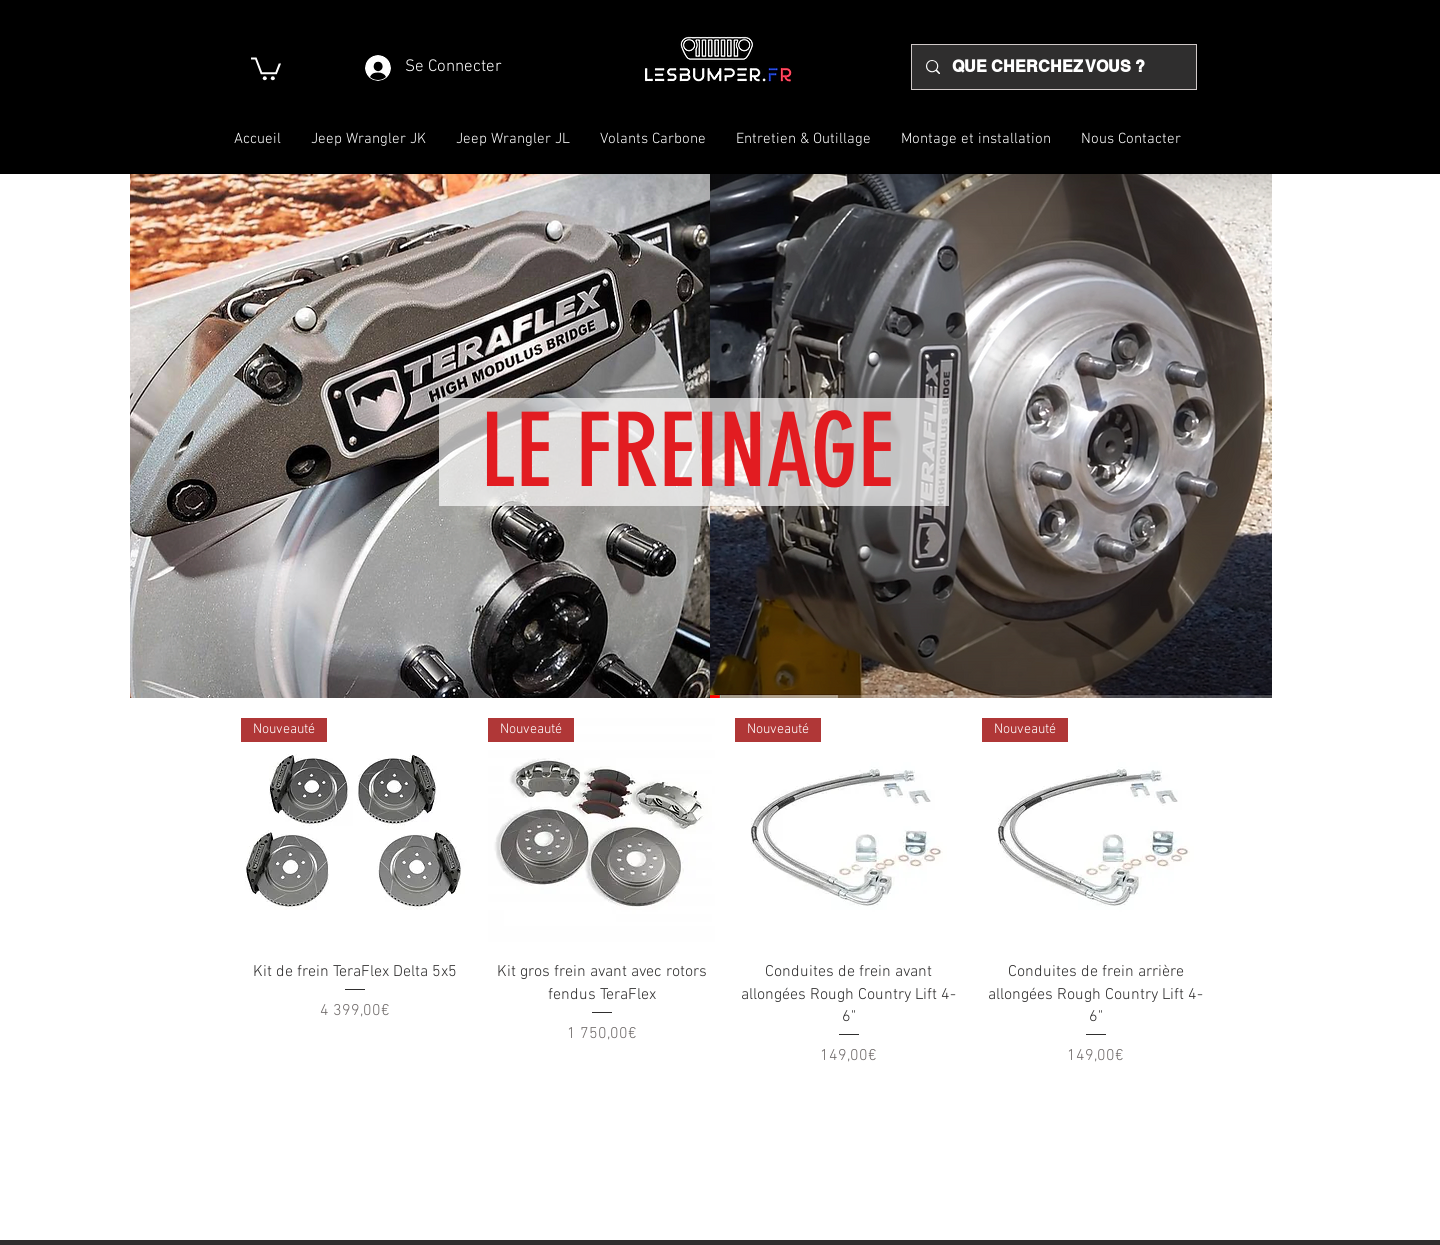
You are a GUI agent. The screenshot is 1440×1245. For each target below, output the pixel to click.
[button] (266, 67)
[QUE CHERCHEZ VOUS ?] (1053, 67)
